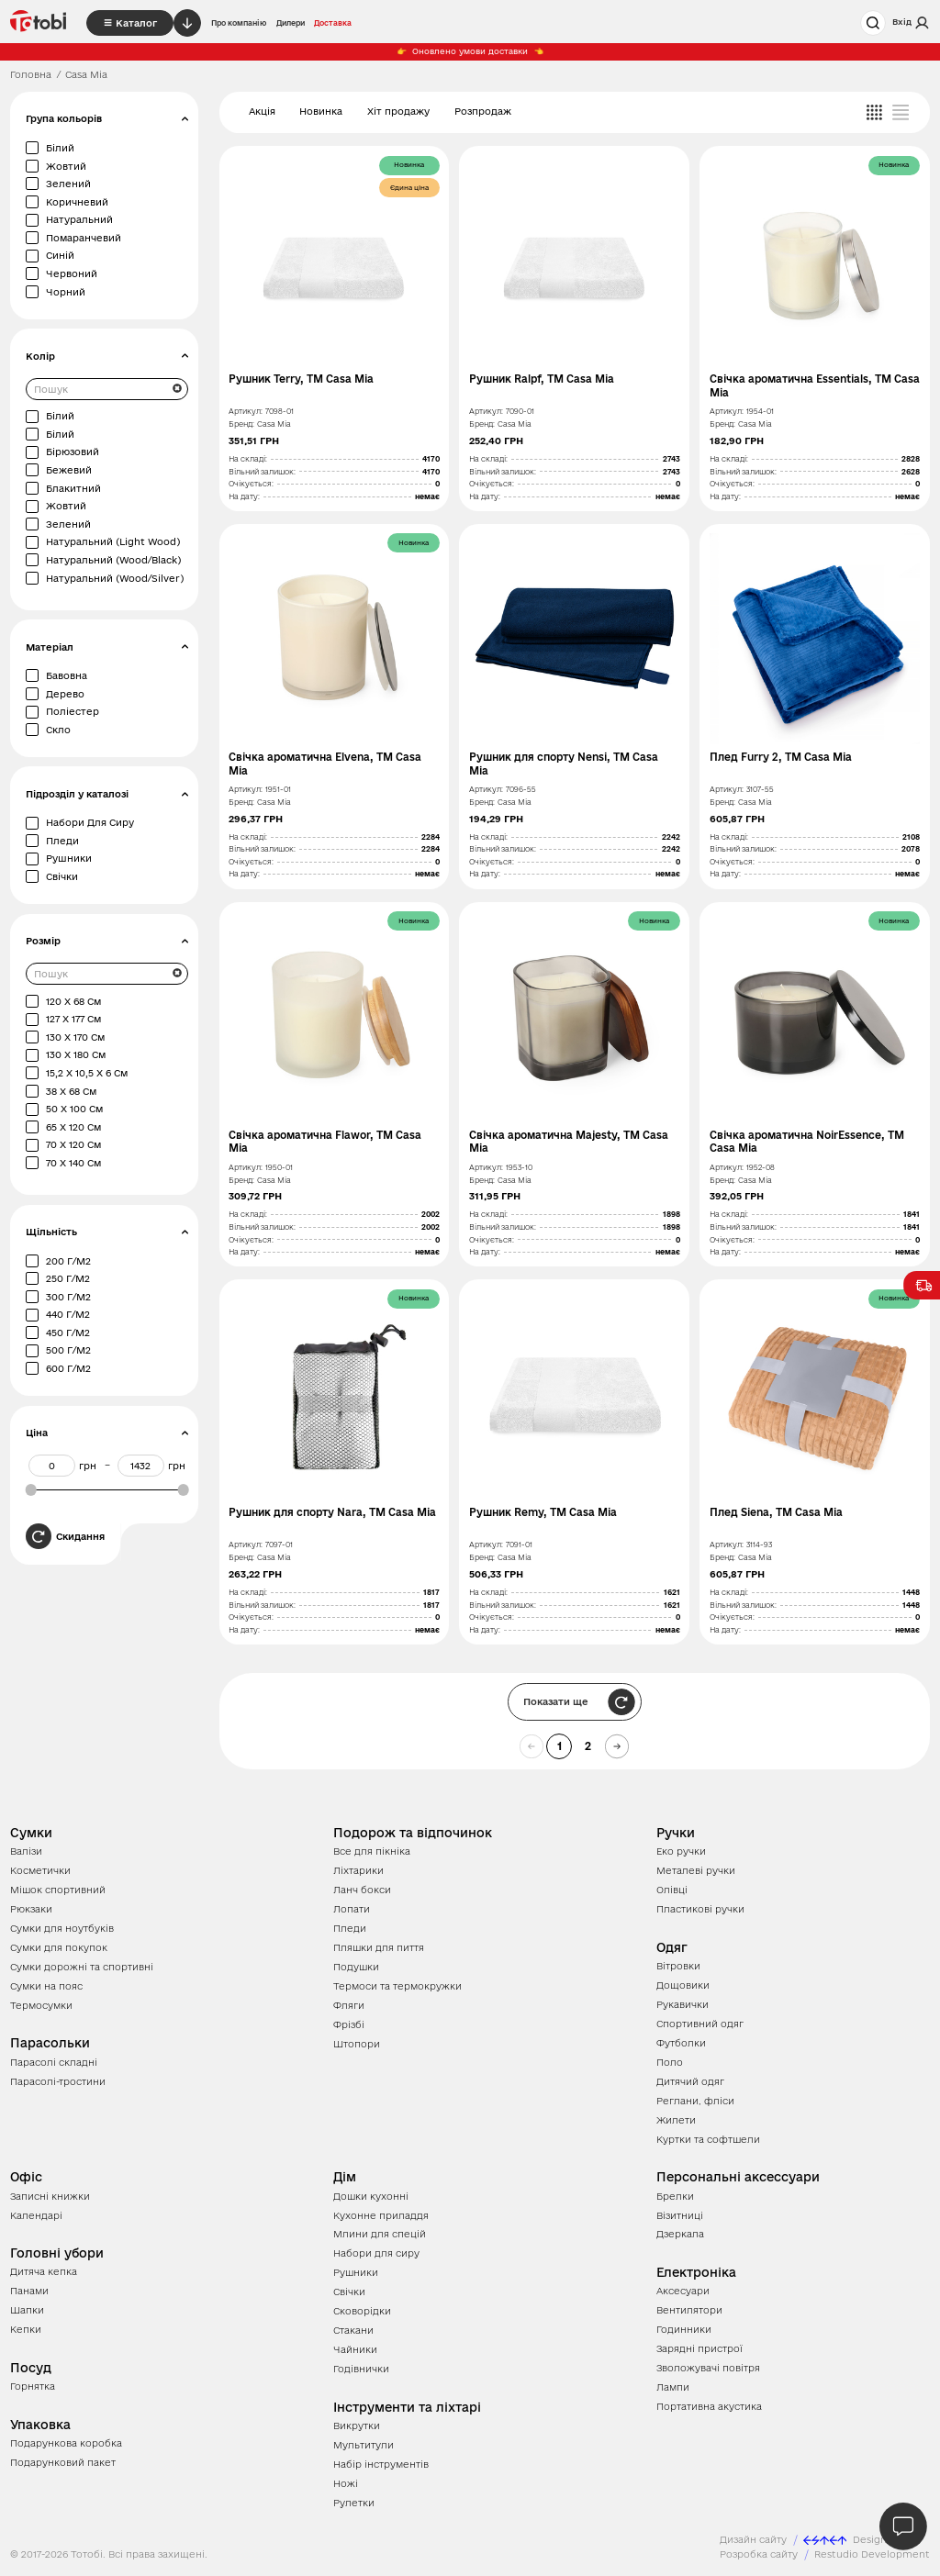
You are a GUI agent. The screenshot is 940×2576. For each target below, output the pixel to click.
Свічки (349, 2291)
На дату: (244, 496)
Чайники (355, 2349)
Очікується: (251, 483)
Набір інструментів (381, 2464)
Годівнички (361, 2368)
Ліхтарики (358, 1870)
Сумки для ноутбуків (62, 1928)
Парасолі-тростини (58, 2081)
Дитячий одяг (690, 2081)
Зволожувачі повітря (708, 2367)
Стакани (353, 2330)
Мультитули (363, 2444)
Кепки (25, 2329)
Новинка (320, 111)
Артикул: (246, 411)
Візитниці (679, 2215)
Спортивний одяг (700, 2023)
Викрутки (356, 2425)
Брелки (675, 2196)
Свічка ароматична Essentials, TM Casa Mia (815, 385)
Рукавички (682, 2004)
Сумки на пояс (46, 1985)
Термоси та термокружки (397, 1985)
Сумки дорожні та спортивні (81, 1966)
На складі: (248, 458)
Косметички (40, 1870)
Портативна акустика (709, 2406)
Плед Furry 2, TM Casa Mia (781, 757)
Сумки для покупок (58, 1947)
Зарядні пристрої (699, 2348)
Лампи (672, 2386)
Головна (30, 74)
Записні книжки (50, 2196)
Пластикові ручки (700, 1908)
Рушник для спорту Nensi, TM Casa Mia (563, 763)
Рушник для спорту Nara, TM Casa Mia (332, 1512)
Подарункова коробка (66, 2442)
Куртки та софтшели (708, 2139)
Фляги (348, 2005)
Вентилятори (689, 2309)
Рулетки (354, 2502)
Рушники (355, 2272)
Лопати (351, 1908)
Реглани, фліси (695, 2100)
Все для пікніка (371, 1851)
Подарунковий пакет (63, 2462)
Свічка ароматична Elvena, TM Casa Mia (325, 763)
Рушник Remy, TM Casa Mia (543, 1512)
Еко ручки (681, 1851)
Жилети (676, 2119)
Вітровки (678, 1965)
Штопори (356, 2043)
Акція (262, 111)
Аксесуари (683, 2290)
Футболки (681, 2042)
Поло (669, 2062)
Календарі (36, 2215)
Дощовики (683, 1985)
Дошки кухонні (370, 2196)
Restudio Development (872, 2553)
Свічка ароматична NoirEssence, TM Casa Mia (807, 1141)
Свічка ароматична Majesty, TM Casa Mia (568, 1141)
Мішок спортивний (58, 1889)
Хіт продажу (398, 111)
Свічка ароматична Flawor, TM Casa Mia (325, 1141)
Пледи (349, 1928)
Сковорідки (362, 2310)
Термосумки (41, 2005)
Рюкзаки (31, 1908)
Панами (29, 2290)
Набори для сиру (376, 2252)
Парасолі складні (53, 2062)
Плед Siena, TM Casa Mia (776, 1512)
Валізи (26, 1851)
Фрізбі (348, 2024)
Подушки (356, 1966)
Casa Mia (274, 424)
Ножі (345, 2483)
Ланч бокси (362, 1889)
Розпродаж (482, 111)
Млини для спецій (379, 2233)
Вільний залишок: (262, 471)
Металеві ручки (695, 1870)
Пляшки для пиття (378, 1947)
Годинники (683, 2329)
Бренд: (241, 424)
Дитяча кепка (43, 2271)
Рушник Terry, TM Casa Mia (301, 379)
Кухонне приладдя (381, 2215)
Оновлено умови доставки (470, 51)
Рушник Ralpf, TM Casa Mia (541, 379)
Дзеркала (680, 2233)
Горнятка (32, 2386)
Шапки (27, 2309)
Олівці (672, 1889)
